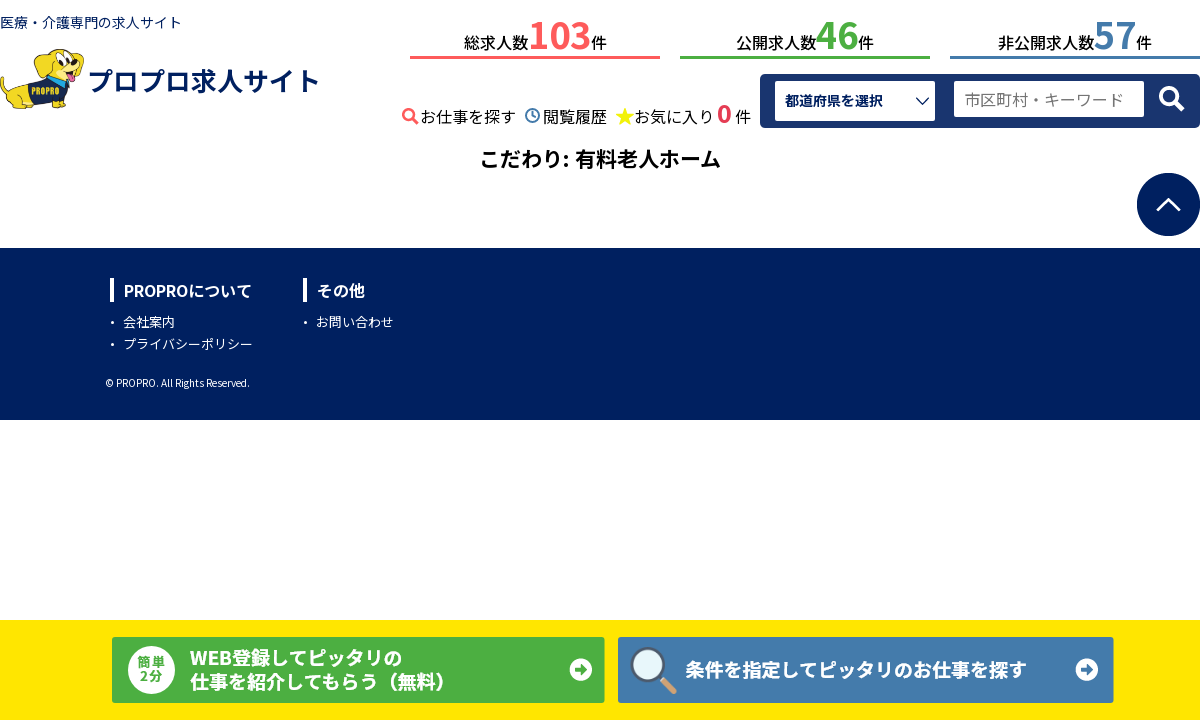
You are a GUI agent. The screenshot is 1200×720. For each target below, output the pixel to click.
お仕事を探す (468, 112)
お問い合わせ (355, 317)
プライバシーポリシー (188, 339)
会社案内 (149, 317)
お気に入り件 (692, 110)
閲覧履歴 (575, 112)
